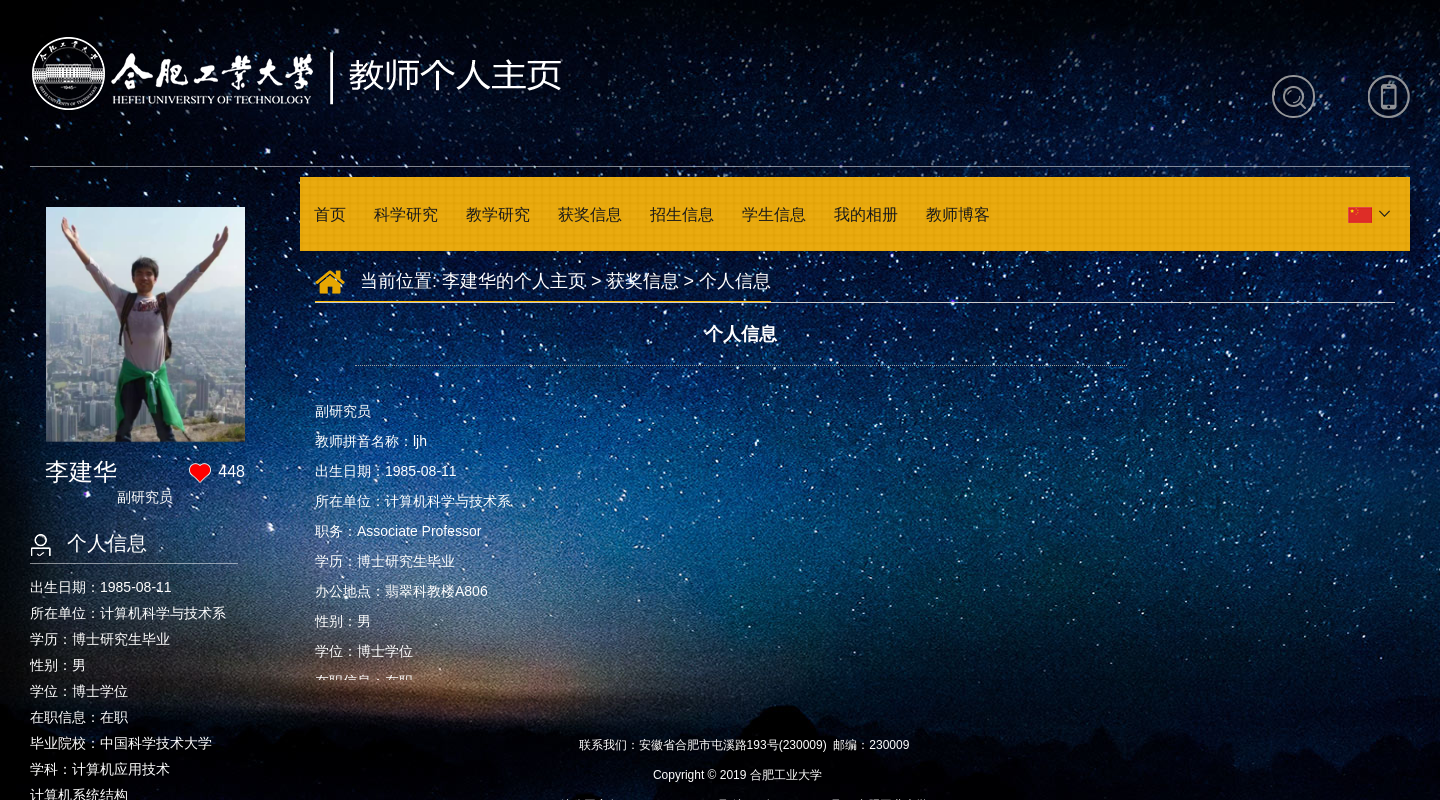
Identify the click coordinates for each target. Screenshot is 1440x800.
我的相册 (866, 214)
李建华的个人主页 (514, 281)
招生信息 (682, 214)
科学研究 (406, 214)
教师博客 (958, 214)
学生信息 (774, 214)
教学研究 (498, 214)
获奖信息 (590, 214)
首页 (330, 214)
